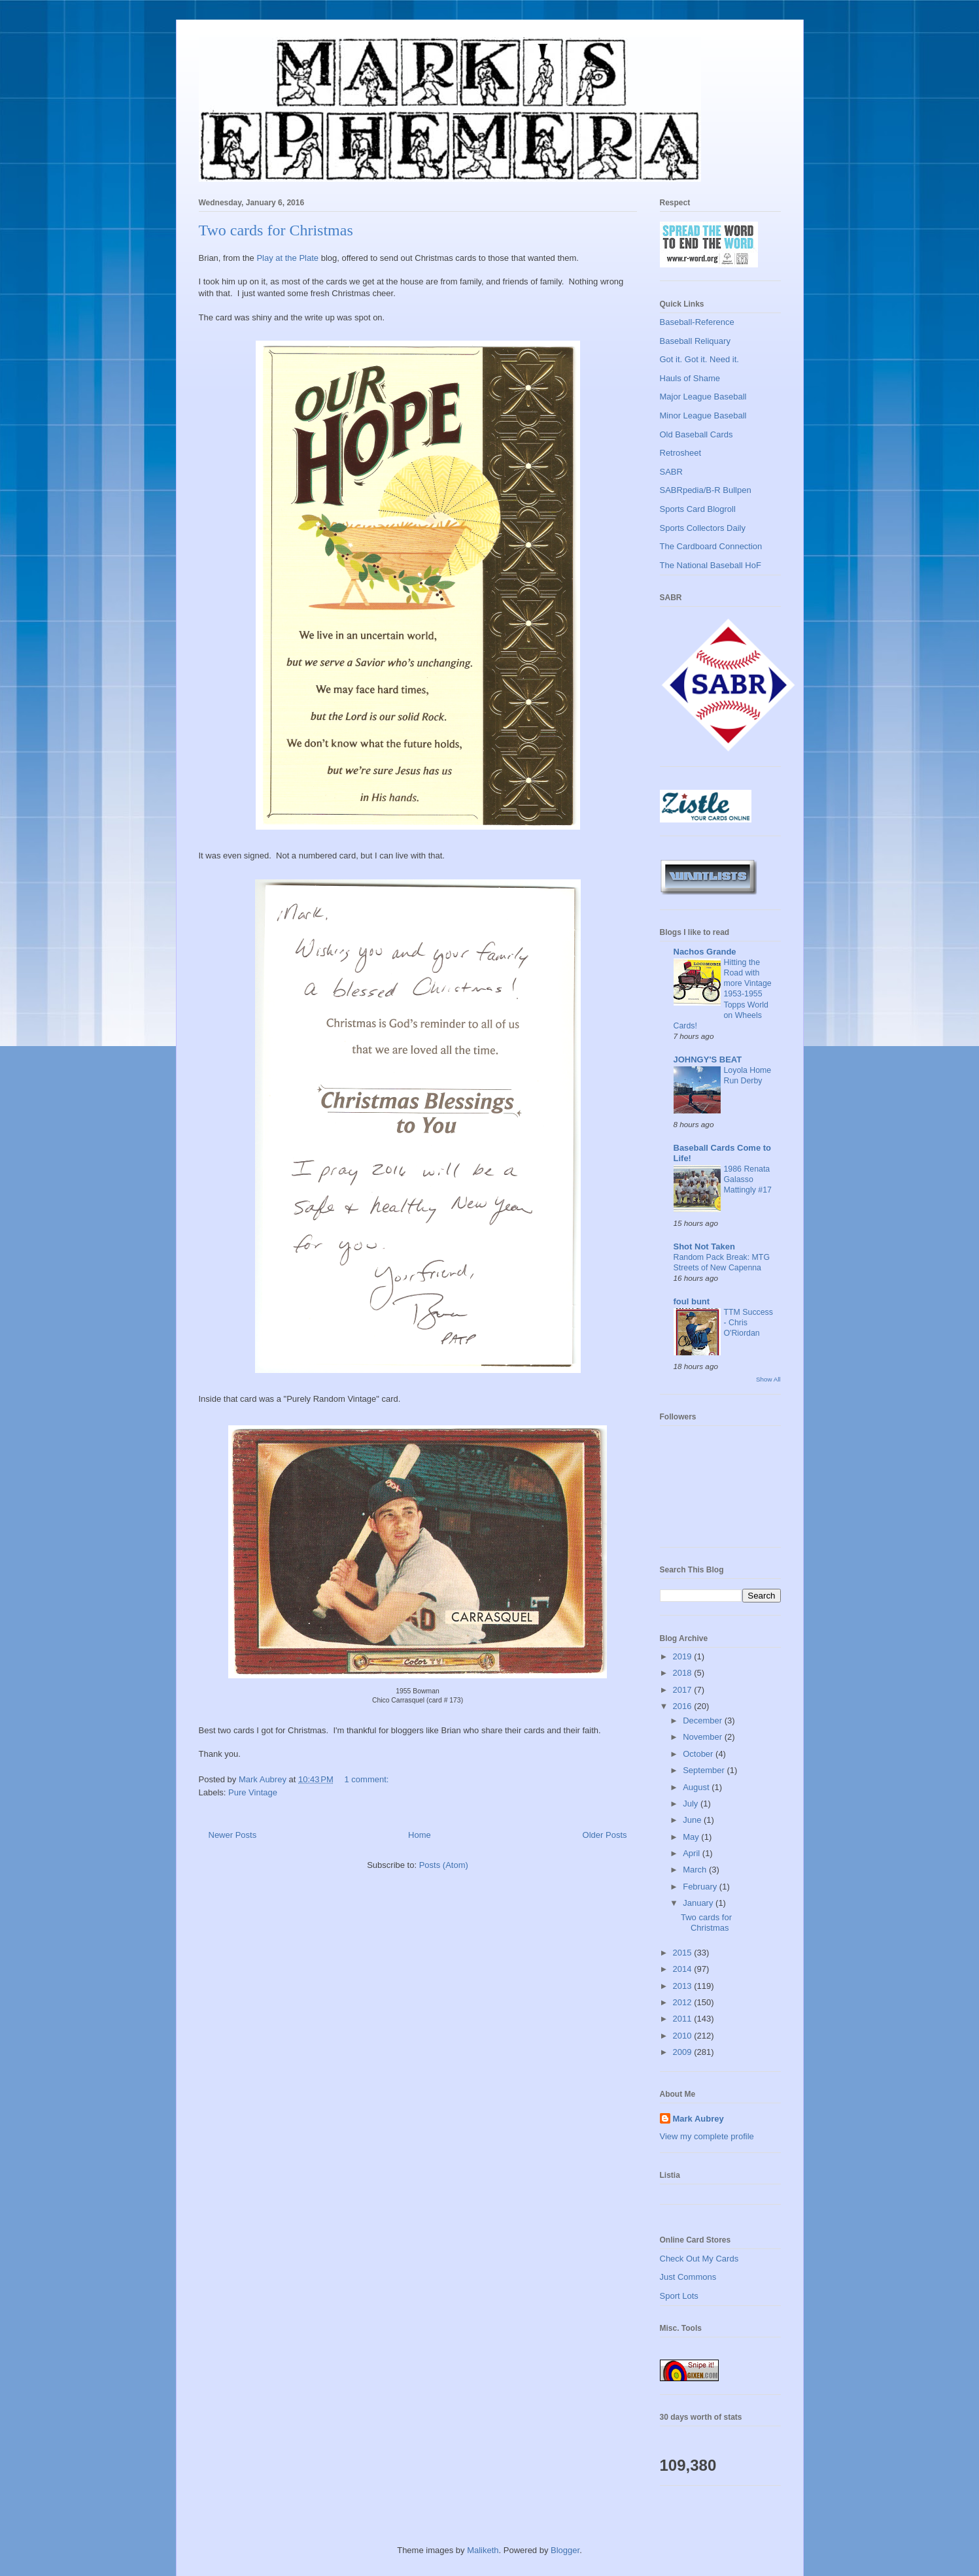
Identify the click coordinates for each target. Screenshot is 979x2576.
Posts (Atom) (443, 1865)
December (704, 1720)
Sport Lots (679, 2296)
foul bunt (692, 1301)
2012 (684, 2002)
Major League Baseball (703, 396)
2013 (684, 1986)
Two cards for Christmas (276, 230)
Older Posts (605, 1835)
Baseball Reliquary (695, 341)
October (699, 1754)
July (691, 1803)
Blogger (565, 2550)
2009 (684, 2052)
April (692, 1853)
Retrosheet (681, 453)
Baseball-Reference (697, 322)
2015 (684, 1952)
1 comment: (367, 1779)
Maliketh (482, 2550)
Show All (768, 1379)
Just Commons (688, 2277)
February (701, 1886)
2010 (684, 2036)
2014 (684, 1969)
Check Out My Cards (699, 2258)
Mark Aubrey (698, 2119)
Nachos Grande (705, 952)
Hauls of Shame (690, 378)
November (704, 1737)
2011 (684, 2019)
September (705, 1770)
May (692, 1837)
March (696, 1869)
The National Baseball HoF (710, 565)
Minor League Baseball (703, 415)
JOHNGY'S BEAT (708, 1059)
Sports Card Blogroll (698, 509)
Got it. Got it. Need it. (699, 359)
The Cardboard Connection (711, 546)
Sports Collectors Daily (703, 528)
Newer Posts (233, 1835)
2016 (684, 1706)
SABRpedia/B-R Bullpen (705, 490)
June (693, 1820)
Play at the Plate (287, 258)
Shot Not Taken (704, 1246)
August (697, 1787)
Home (419, 1835)
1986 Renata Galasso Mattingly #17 (748, 1179)
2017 (684, 1690)
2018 (684, 1673)
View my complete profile (707, 2136)
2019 (684, 1656)
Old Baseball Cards (696, 434)
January (699, 1903)
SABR (671, 472)
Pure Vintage (252, 1792)
